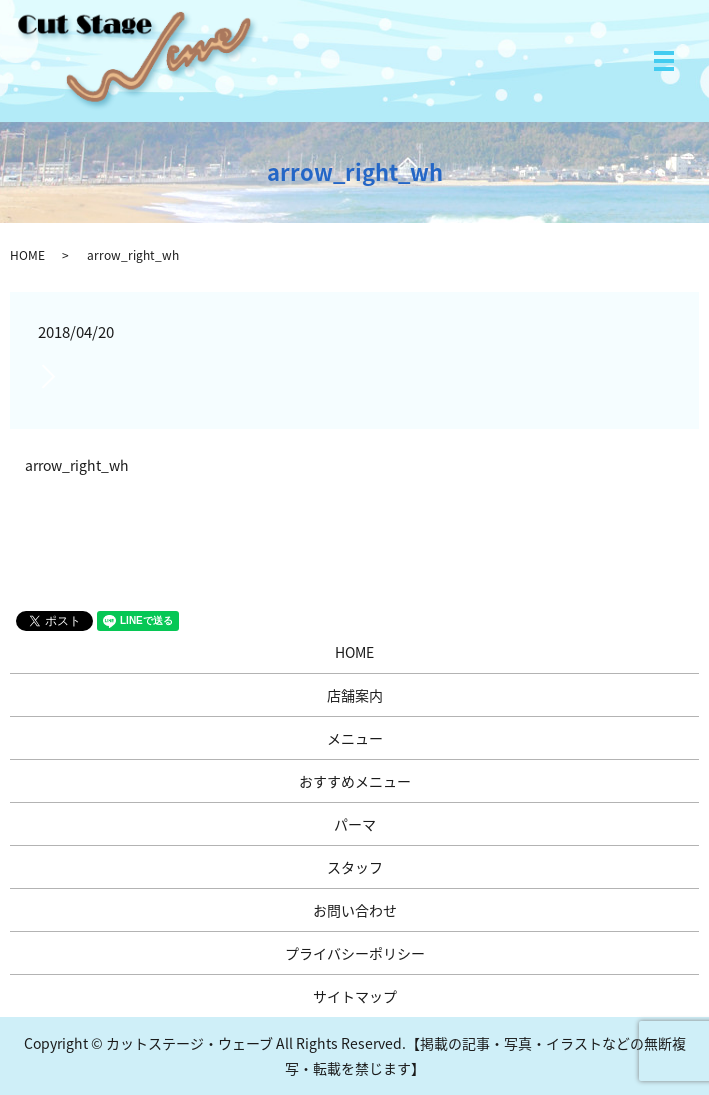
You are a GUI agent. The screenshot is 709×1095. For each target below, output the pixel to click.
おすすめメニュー (355, 781)
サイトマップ (355, 996)
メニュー (355, 738)
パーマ (355, 824)
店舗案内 (355, 695)
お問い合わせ (355, 910)
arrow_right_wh (77, 465)
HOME (27, 255)
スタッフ (355, 867)
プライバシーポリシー (355, 953)
